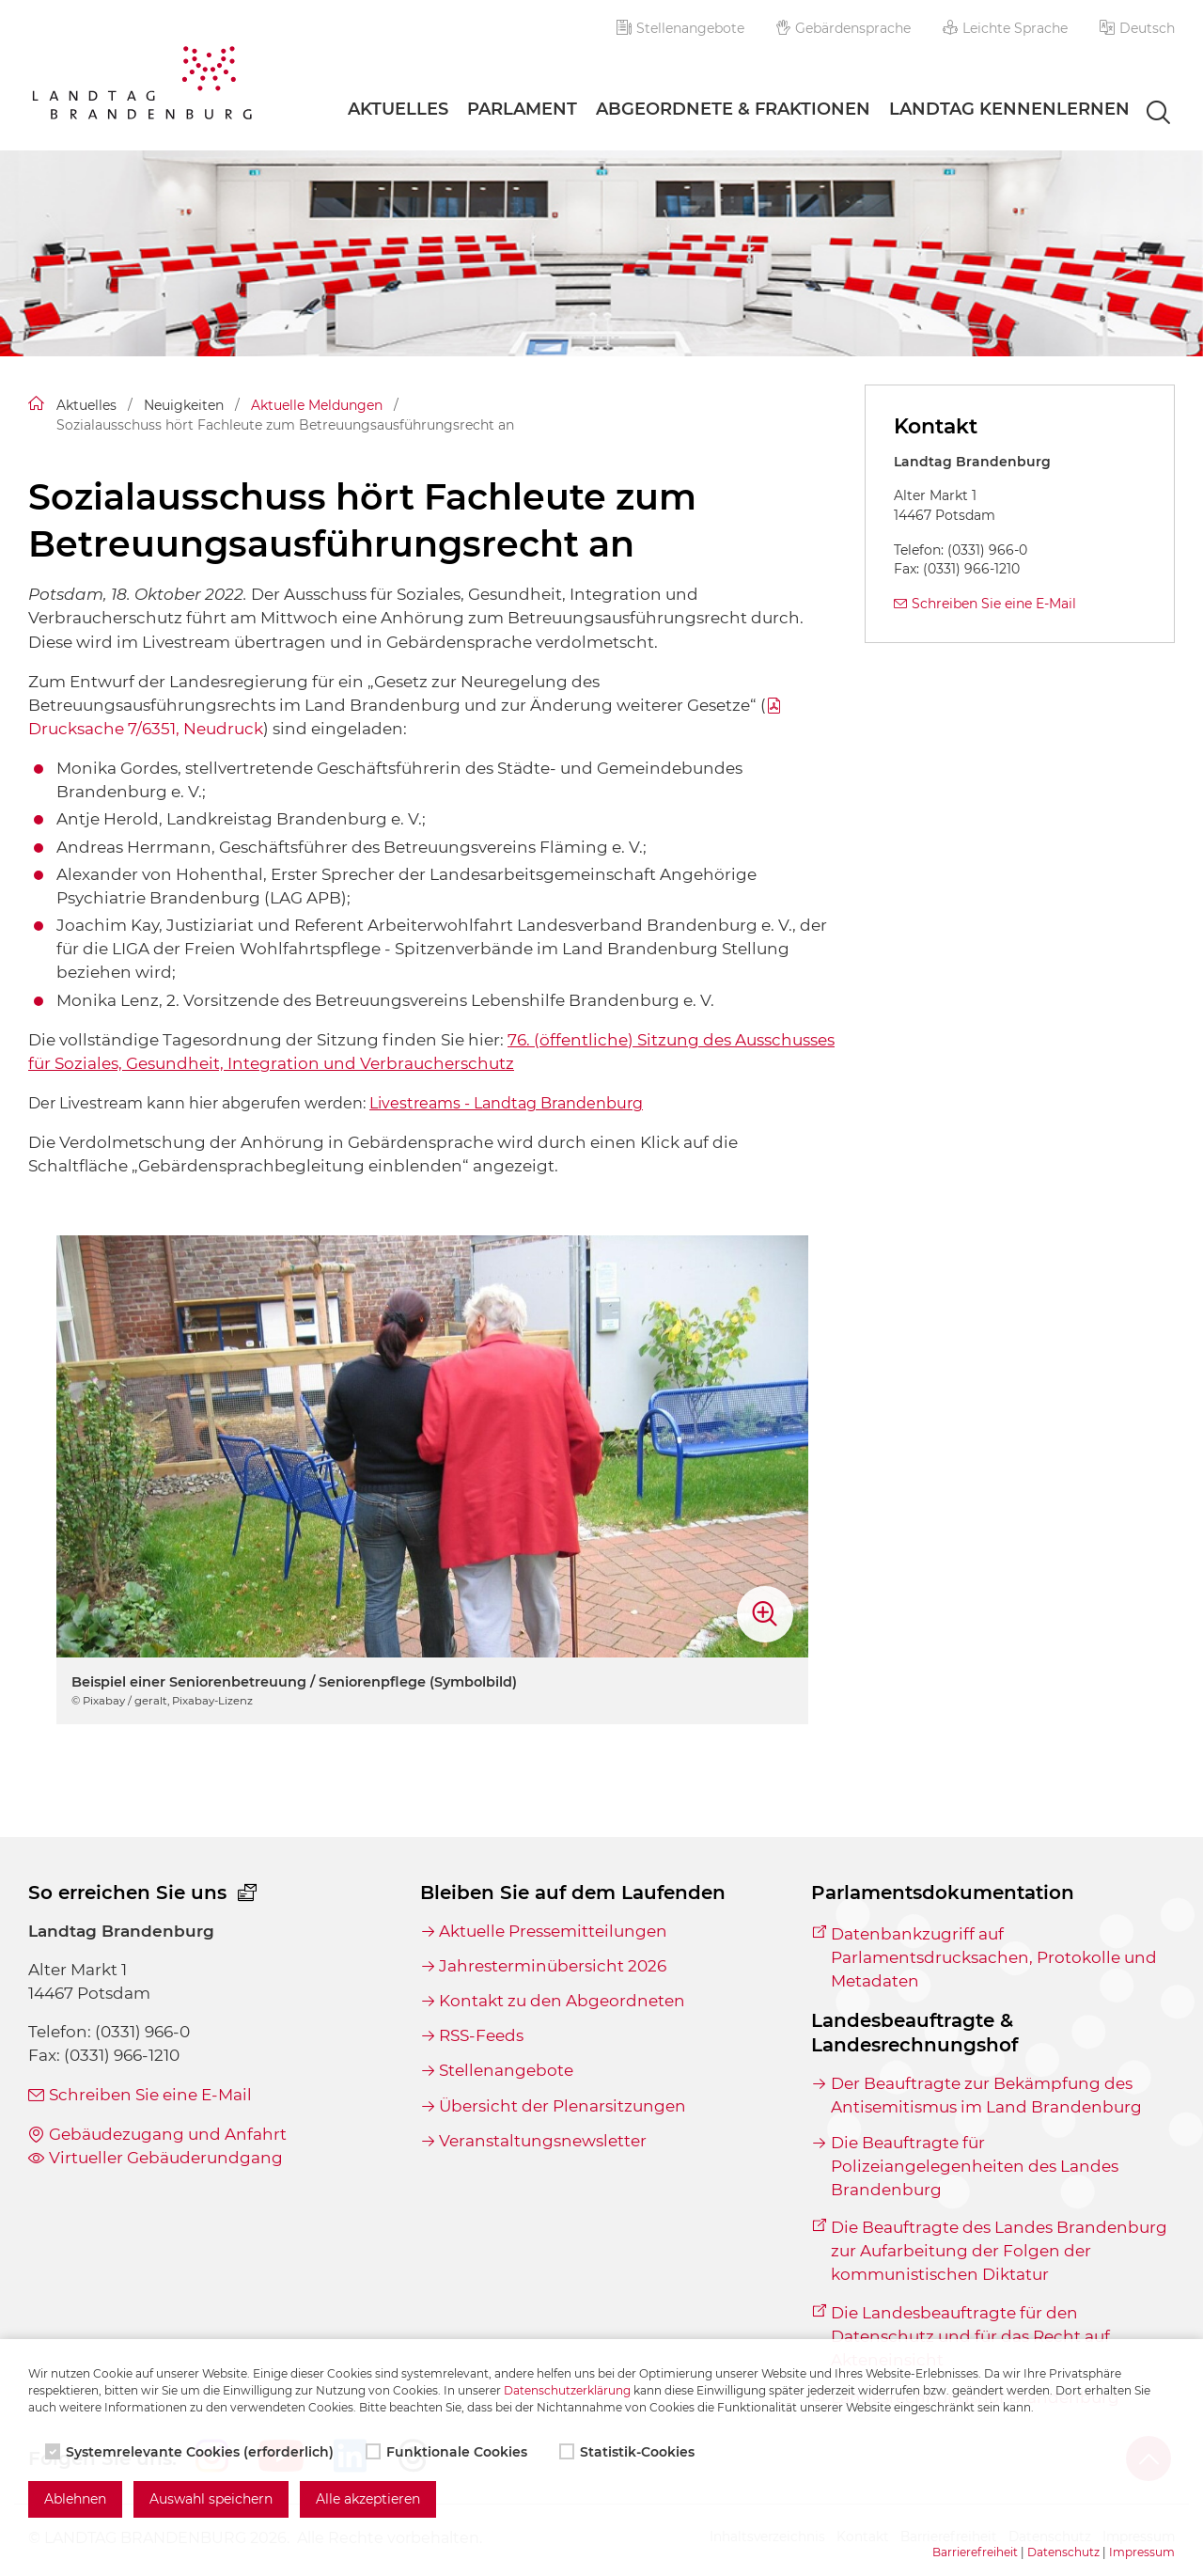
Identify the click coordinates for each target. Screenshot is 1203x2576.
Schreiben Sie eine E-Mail (994, 603)
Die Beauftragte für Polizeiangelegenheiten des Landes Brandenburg (974, 2166)
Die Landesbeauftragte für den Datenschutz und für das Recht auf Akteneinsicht (970, 2336)
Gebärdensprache (844, 28)
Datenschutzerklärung (567, 2390)
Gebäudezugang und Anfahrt (168, 2134)
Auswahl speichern (211, 2498)
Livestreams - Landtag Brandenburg (506, 1103)
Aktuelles (398, 109)
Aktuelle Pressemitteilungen (553, 1931)
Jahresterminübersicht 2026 (552, 1965)
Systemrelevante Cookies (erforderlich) (191, 2451)
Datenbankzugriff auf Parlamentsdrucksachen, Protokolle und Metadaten (994, 1957)
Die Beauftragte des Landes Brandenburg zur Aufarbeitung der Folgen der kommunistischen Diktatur (999, 2251)
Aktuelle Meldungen (317, 405)
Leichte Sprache (1005, 28)
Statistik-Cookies (629, 2451)
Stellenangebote (680, 28)
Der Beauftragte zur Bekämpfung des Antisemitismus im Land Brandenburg (986, 2095)
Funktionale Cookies (448, 2451)
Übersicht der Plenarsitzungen (562, 2106)
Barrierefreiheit (975, 2552)
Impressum (1142, 2552)
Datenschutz (1063, 2552)
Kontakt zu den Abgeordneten (562, 2000)
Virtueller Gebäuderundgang (166, 2157)
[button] (1137, 28)
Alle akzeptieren (368, 2498)
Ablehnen (75, 2498)
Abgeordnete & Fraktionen (733, 109)
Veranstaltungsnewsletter (543, 2140)
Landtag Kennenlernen (1009, 109)
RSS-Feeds (481, 2035)
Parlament (522, 109)
